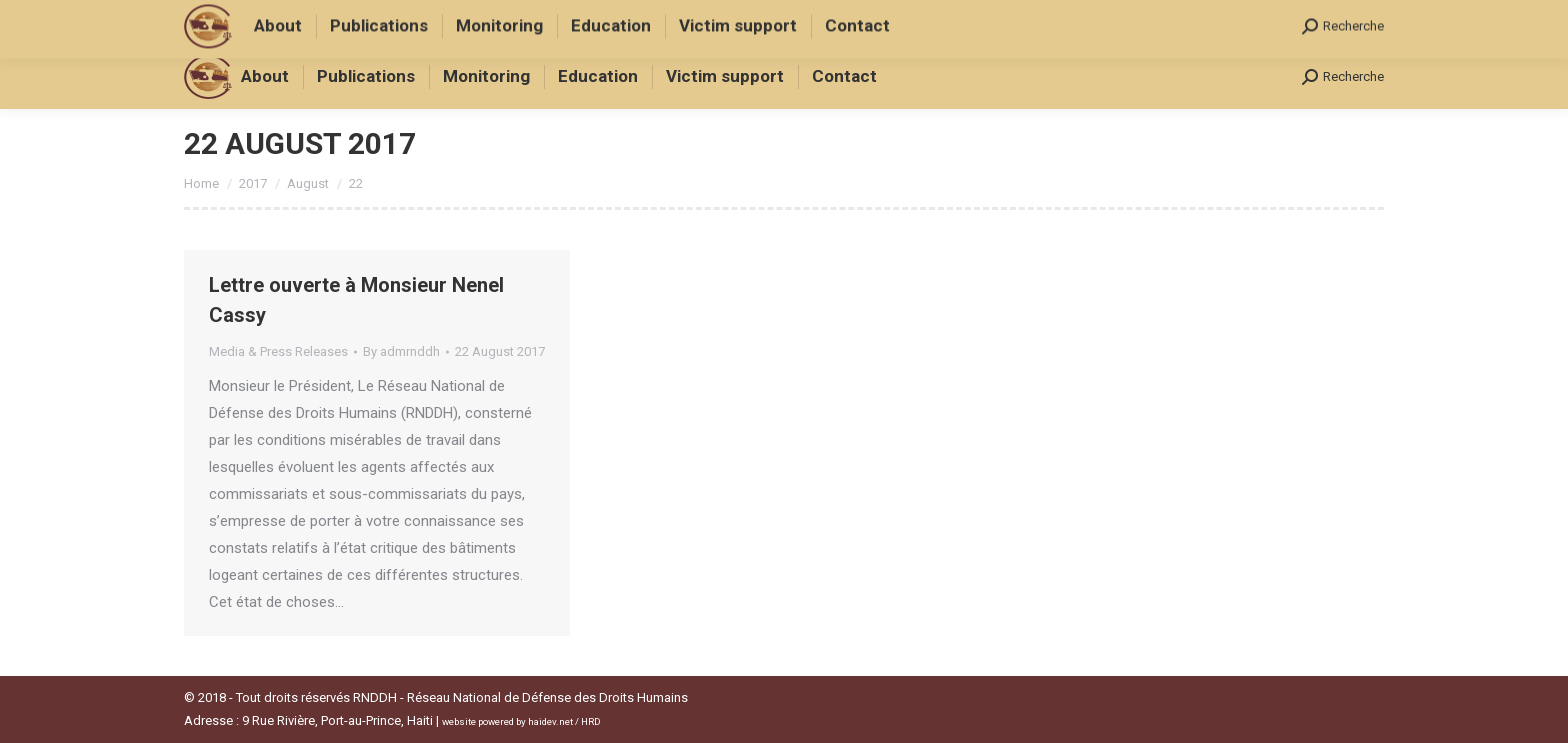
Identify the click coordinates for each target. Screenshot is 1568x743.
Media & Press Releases (278, 351)
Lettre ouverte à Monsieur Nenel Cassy (356, 300)
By (401, 351)
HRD (591, 721)
